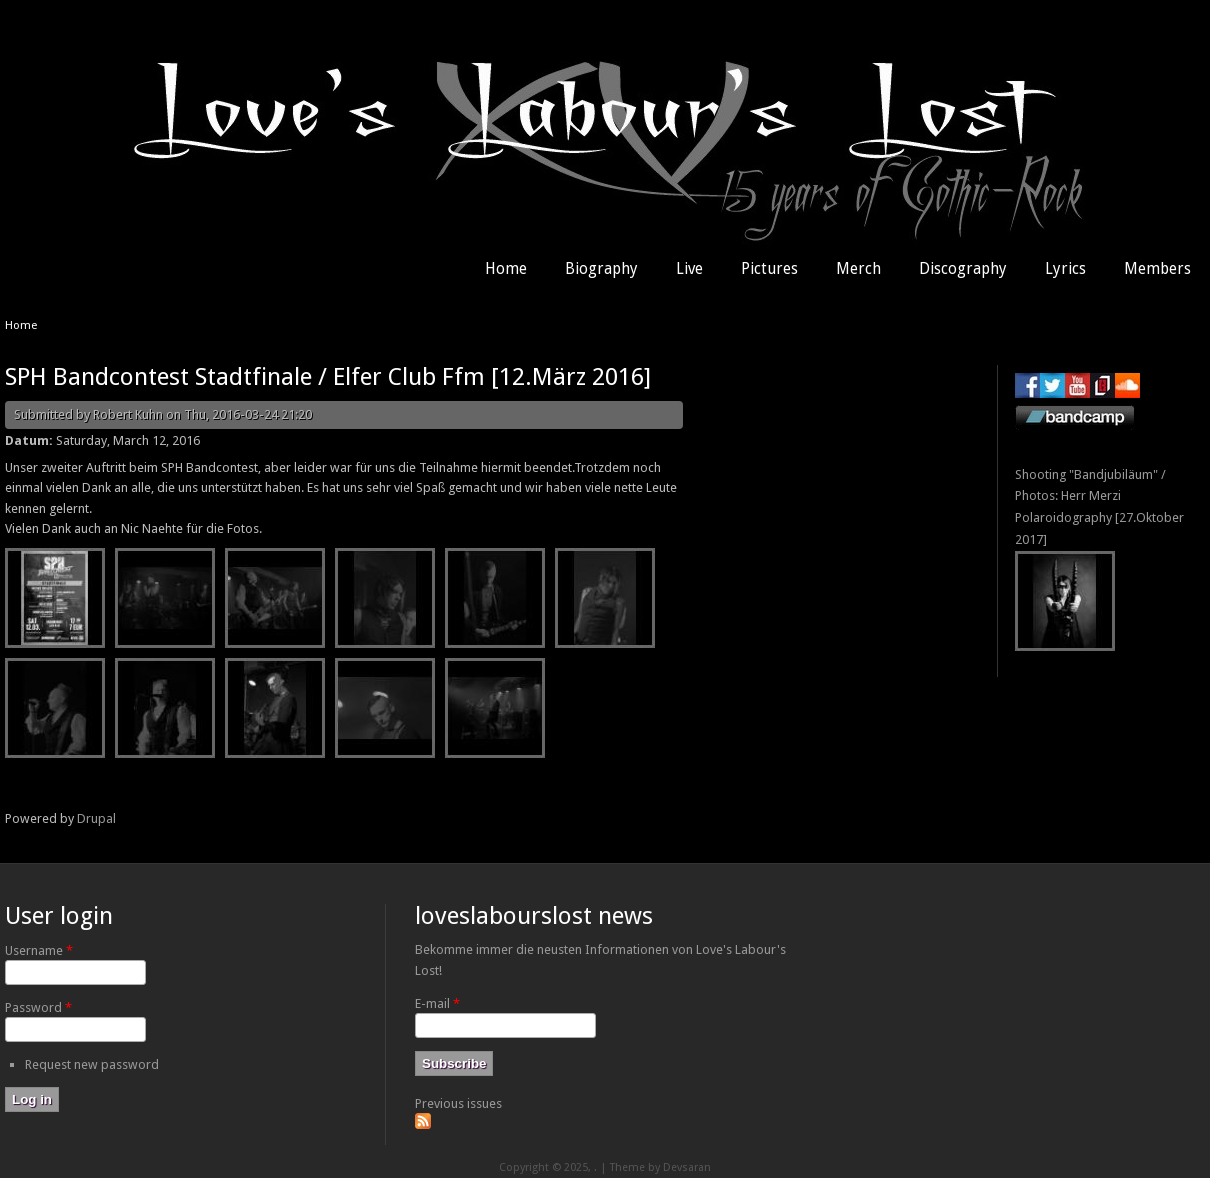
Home (506, 269)
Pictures (769, 269)
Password (38, 1007)
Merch (858, 269)
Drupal (96, 818)
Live (689, 269)
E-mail (437, 1003)
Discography (963, 269)
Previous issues (458, 1103)
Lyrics (1065, 269)
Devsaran (687, 1167)
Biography (601, 269)
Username (39, 950)
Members (1157, 269)
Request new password (92, 1064)
